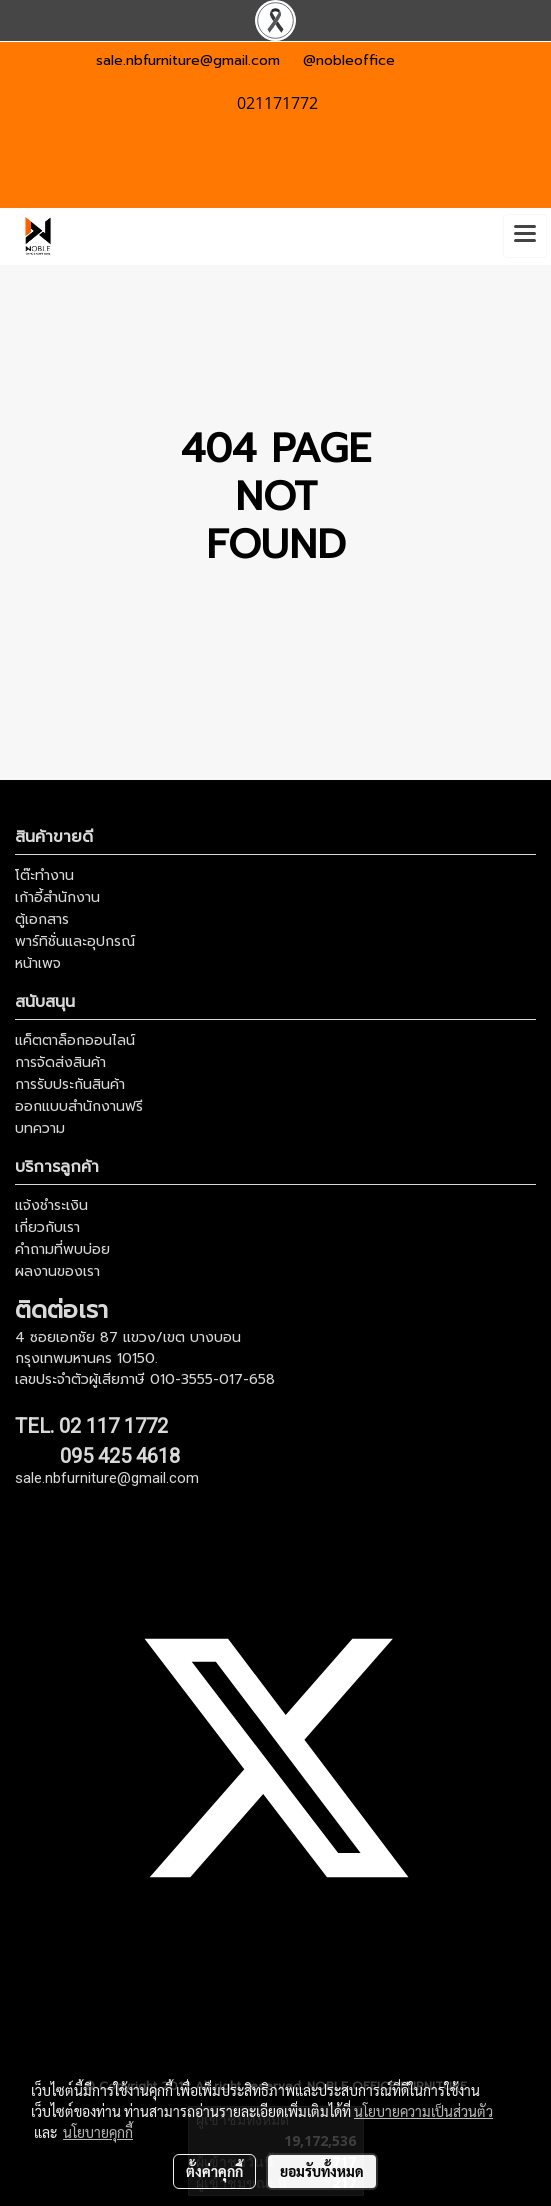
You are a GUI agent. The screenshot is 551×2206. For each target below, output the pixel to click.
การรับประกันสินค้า (70, 1084)
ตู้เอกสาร (42, 919)
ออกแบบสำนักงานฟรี (79, 1106)
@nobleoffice (349, 60)
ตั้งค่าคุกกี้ (214, 2171)
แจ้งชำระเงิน (51, 1205)
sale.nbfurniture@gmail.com (188, 60)
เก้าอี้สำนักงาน (57, 897)
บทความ (40, 1128)
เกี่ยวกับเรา (47, 1227)
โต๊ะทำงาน (44, 875)
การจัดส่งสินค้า (60, 1062)
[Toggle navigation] (525, 236)
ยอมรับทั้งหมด (322, 2171)
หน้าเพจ (38, 963)
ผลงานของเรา (57, 1271)
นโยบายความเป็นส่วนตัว (423, 2111)
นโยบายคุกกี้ (98, 2132)
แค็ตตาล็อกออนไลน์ (75, 1040)
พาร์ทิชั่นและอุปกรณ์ (75, 941)
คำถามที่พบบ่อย (62, 1249)
